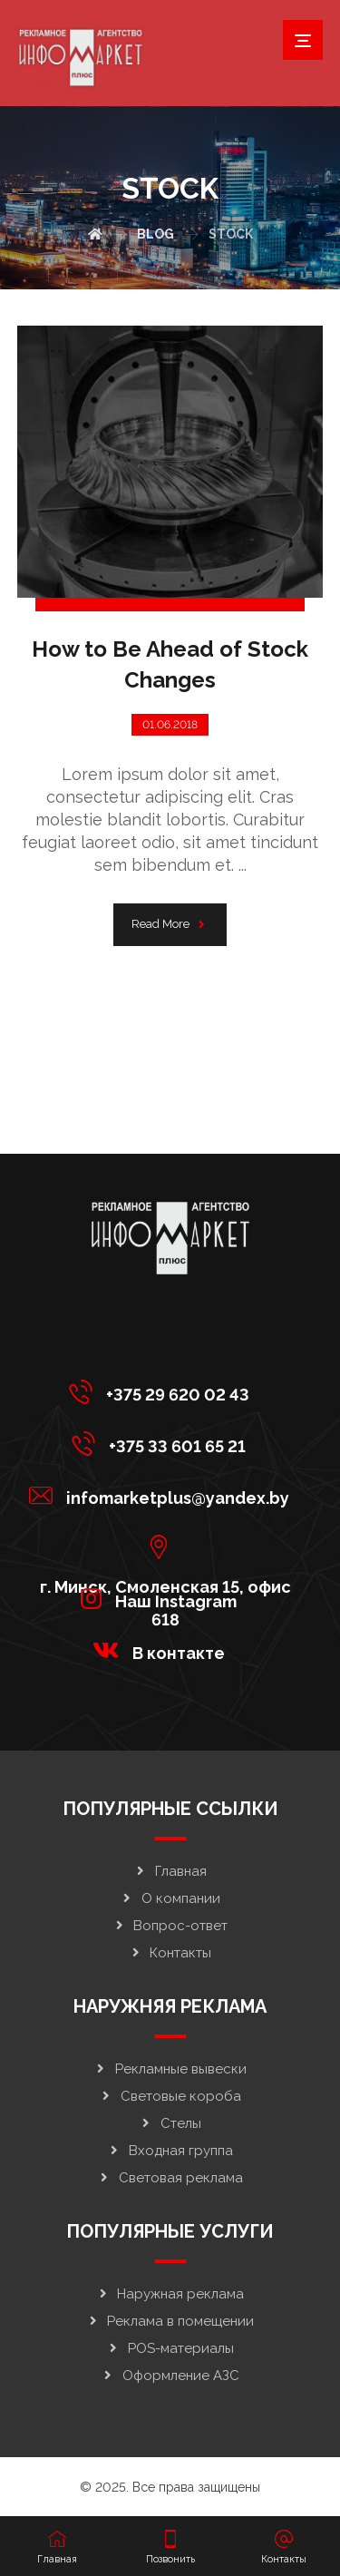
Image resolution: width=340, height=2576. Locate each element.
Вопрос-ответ (170, 1925)
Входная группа (170, 2150)
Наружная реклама (170, 2294)
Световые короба (170, 2096)
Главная (170, 1871)
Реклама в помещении (170, 2321)
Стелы (170, 2123)
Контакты (170, 1953)
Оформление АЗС (170, 2375)
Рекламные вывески (170, 2069)
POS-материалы (170, 2348)
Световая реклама (170, 2178)
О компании (170, 1898)
